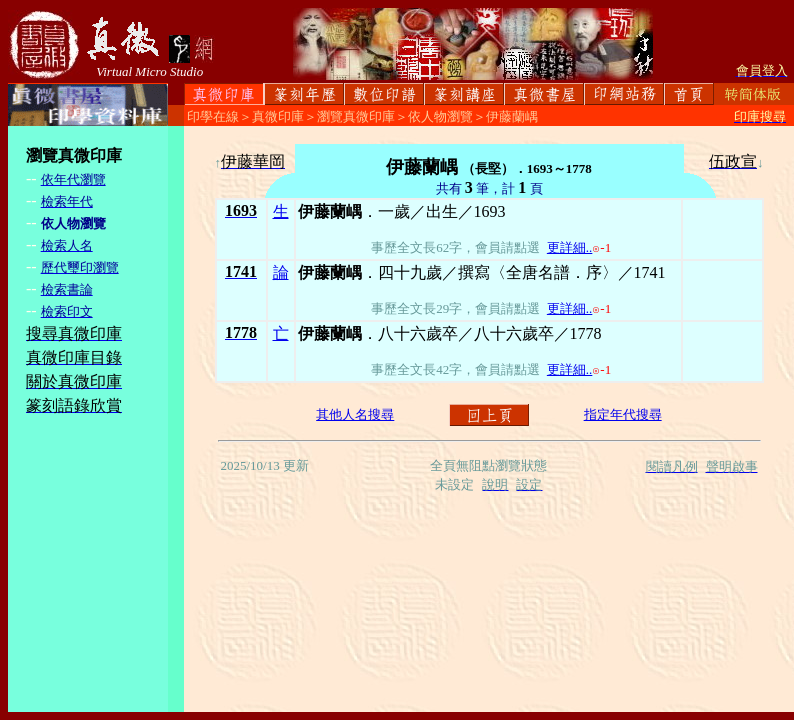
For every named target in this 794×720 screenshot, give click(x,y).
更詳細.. (570, 247)
